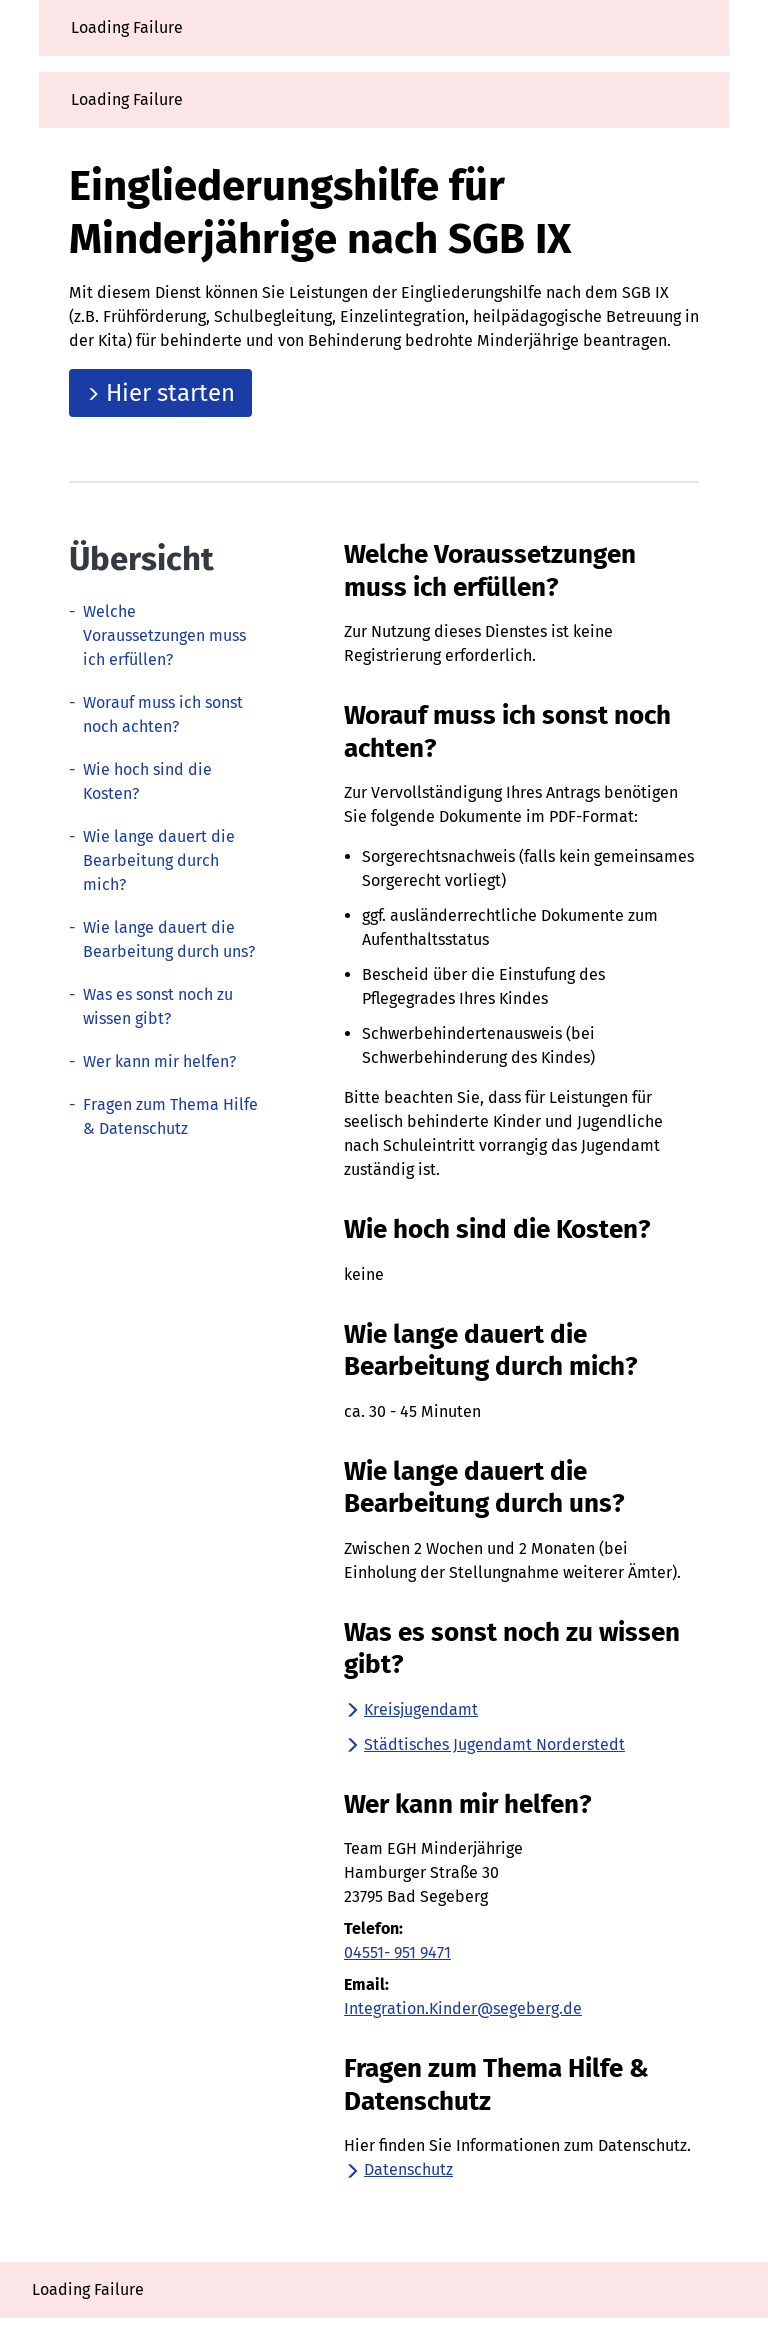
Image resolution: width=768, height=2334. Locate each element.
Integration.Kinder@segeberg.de (463, 2008)
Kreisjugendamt (411, 1709)
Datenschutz (398, 2169)
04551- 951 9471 (397, 1952)
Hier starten (160, 393)
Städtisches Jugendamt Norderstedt (484, 1744)
